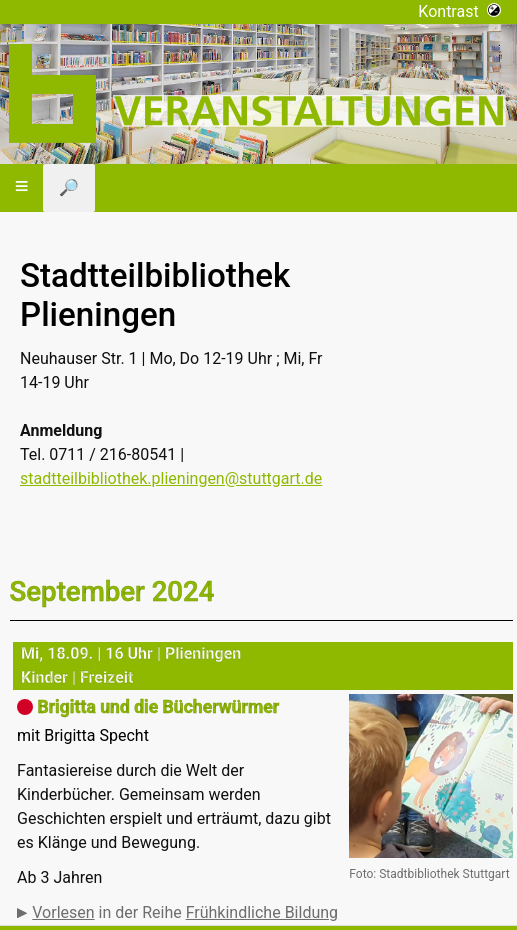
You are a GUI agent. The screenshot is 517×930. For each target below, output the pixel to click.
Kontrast (459, 11)
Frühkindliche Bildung (262, 912)
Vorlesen (63, 912)
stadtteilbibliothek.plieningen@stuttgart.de (171, 478)
